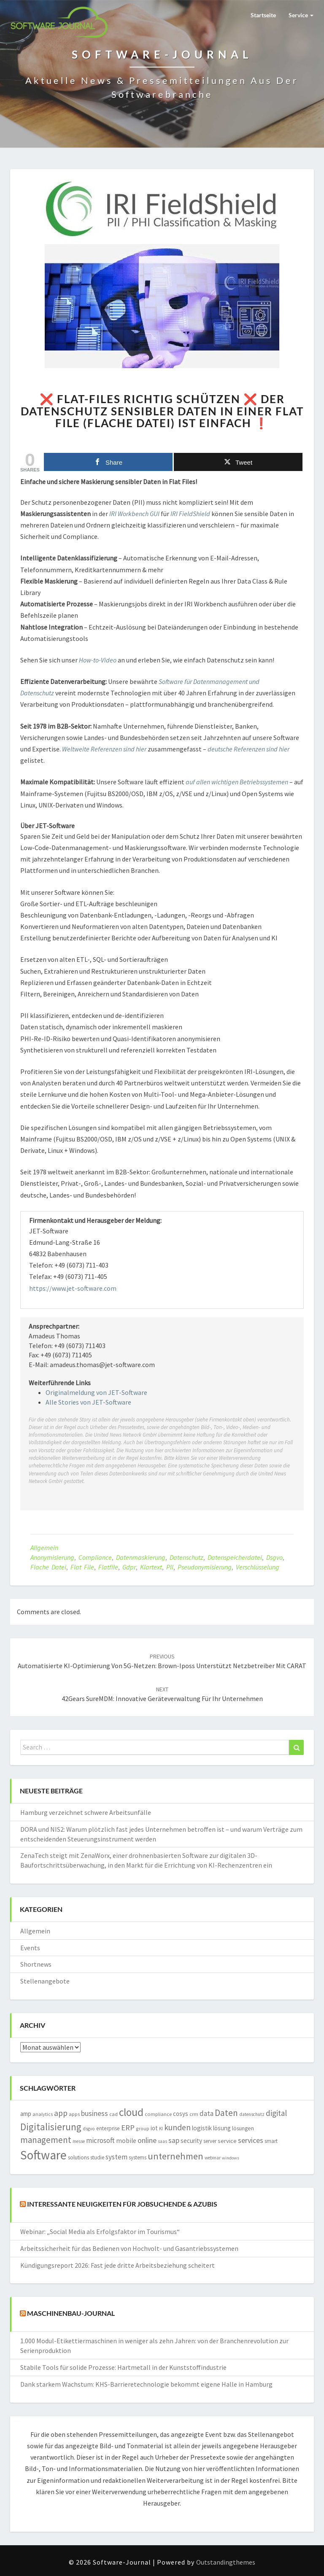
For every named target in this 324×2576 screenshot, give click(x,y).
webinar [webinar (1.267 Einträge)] (213, 2158)
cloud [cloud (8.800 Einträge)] (131, 2112)
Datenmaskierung (140, 1557)
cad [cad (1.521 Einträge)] (113, 2114)
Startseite (263, 15)
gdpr (129, 1567)
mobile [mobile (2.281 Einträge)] (126, 2141)
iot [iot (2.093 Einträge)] (154, 2128)
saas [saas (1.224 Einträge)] (162, 2141)
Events (30, 1947)
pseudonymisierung (205, 1567)
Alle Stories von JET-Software (88, 1402)
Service (301, 15)
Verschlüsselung (257, 1567)
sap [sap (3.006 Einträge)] (173, 2140)
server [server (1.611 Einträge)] (209, 2141)
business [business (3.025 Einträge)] (94, 2113)
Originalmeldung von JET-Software (96, 1392)
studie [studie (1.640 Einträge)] (97, 2157)
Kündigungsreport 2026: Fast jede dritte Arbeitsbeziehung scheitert (117, 2265)
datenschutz (186, 1557)
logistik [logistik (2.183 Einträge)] (202, 2128)
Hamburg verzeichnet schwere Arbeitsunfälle (85, 1812)
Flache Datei (48, 1567)
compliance (95, 1557)
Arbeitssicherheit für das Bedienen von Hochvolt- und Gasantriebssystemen (129, 2248)
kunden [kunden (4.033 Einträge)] (177, 2127)
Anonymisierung (52, 1557)
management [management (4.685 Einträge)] (45, 2139)
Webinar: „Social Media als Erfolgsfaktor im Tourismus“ (100, 2231)
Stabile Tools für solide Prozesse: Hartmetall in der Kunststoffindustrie (123, 2367)
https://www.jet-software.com (72, 1288)
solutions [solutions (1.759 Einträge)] (78, 2157)
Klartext (151, 1567)
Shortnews (35, 1964)
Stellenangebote (45, 1981)
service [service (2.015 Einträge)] (227, 2141)
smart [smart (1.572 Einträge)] (271, 2141)
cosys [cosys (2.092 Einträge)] (180, 2114)
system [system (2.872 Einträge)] (116, 2156)
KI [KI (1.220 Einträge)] (161, 2129)
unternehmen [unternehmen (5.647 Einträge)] (175, 2156)
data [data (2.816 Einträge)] (206, 2113)
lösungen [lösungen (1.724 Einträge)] (243, 2128)
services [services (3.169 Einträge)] (250, 2140)
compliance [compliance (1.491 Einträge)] (158, 2114)
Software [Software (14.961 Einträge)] (43, 2155)
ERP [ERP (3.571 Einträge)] (128, 2127)
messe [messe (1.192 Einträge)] (79, 2141)
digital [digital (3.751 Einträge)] (276, 2113)
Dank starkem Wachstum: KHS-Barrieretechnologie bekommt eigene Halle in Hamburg (146, 2384)
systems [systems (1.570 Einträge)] (137, 2157)
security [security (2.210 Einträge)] (191, 2141)
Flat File (82, 1567)
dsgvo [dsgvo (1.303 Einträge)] (89, 2129)
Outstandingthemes (225, 2562)
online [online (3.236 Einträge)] (147, 2140)
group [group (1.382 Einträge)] (142, 2128)
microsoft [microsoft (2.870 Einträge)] (100, 2140)
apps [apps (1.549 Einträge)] (74, 2114)
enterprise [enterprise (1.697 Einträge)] (108, 2128)
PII (169, 1567)
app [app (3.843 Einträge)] (61, 2113)
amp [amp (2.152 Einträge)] (25, 2114)
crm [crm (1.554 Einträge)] (193, 2114)
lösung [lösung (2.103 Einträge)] (222, 2128)
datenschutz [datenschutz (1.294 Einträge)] (252, 2114)
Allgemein (44, 1547)
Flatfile (108, 1567)
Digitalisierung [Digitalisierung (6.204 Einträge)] (50, 2127)
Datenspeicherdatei (235, 1557)
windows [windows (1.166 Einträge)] (230, 2158)
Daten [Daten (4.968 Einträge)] (226, 2112)
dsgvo (274, 1557)
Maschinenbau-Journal (71, 2314)
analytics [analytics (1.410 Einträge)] (42, 2114)
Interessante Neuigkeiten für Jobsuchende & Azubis (122, 2204)
